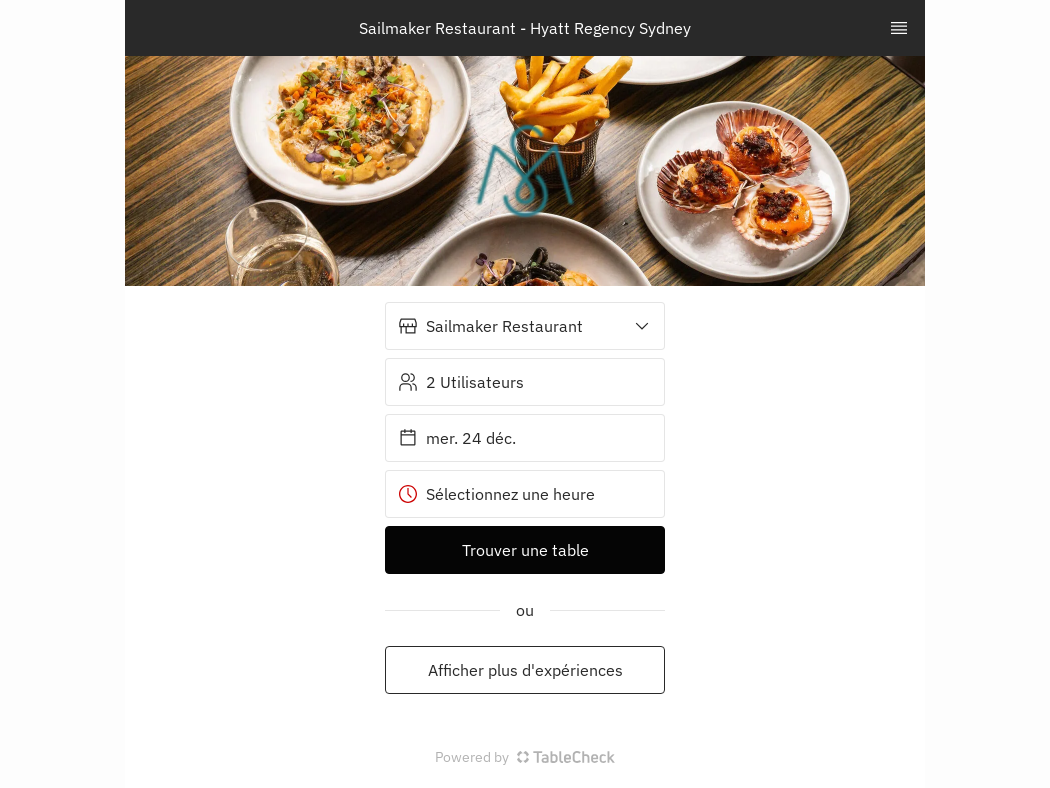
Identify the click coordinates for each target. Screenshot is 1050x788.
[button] (525, 326)
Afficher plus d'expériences (525, 670)
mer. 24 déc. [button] (457, 438)
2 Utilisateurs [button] (461, 382)
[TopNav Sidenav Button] (899, 28)
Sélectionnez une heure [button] (496, 494)
